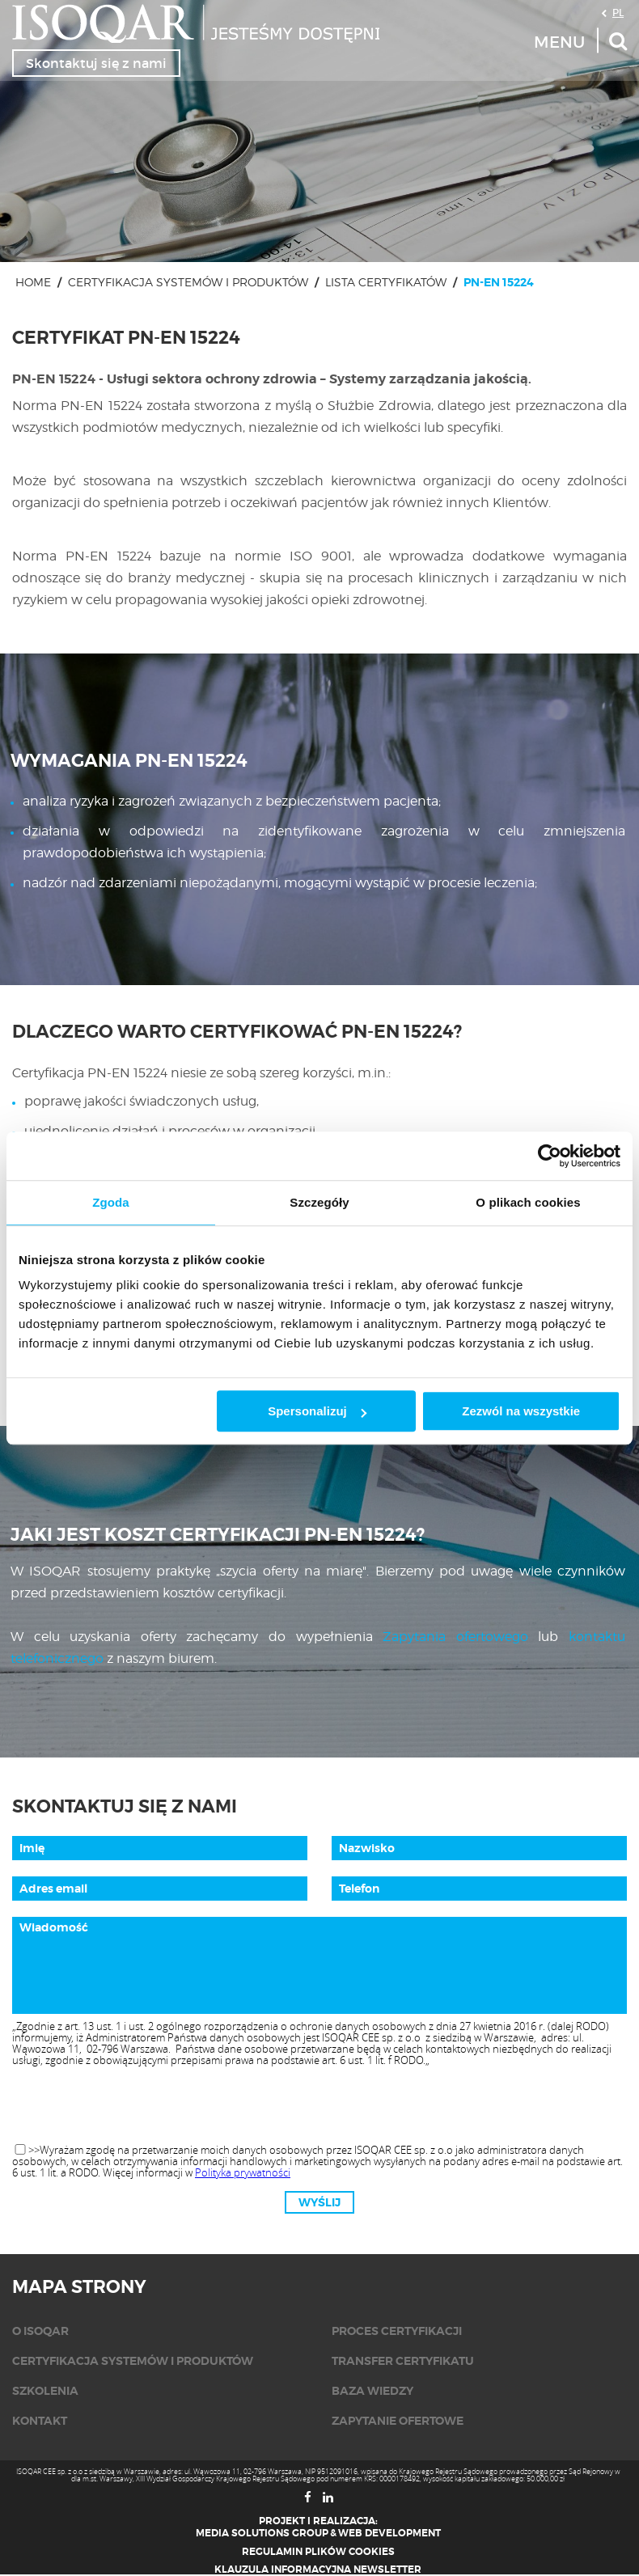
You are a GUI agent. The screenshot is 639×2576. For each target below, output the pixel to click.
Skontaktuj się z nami (96, 63)
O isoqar (40, 2331)
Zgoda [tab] (110, 1202)
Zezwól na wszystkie (521, 1411)
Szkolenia (45, 2391)
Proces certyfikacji (397, 2331)
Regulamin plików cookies (318, 2552)
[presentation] (319, 2106)
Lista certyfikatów (385, 282)
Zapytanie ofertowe (397, 2420)
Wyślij (319, 2202)
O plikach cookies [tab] (528, 1202)
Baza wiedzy (372, 2391)
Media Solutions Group (262, 2533)
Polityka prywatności (242, 2172)
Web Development (389, 2533)
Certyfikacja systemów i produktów (188, 282)
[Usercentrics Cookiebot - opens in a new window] (549, 1156)
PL (618, 12)
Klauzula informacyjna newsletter (317, 2569)
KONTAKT (39, 2420)
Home (33, 282)
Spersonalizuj (317, 1411)
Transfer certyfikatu (403, 2361)
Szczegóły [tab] (319, 1202)
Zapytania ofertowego (455, 1636)
